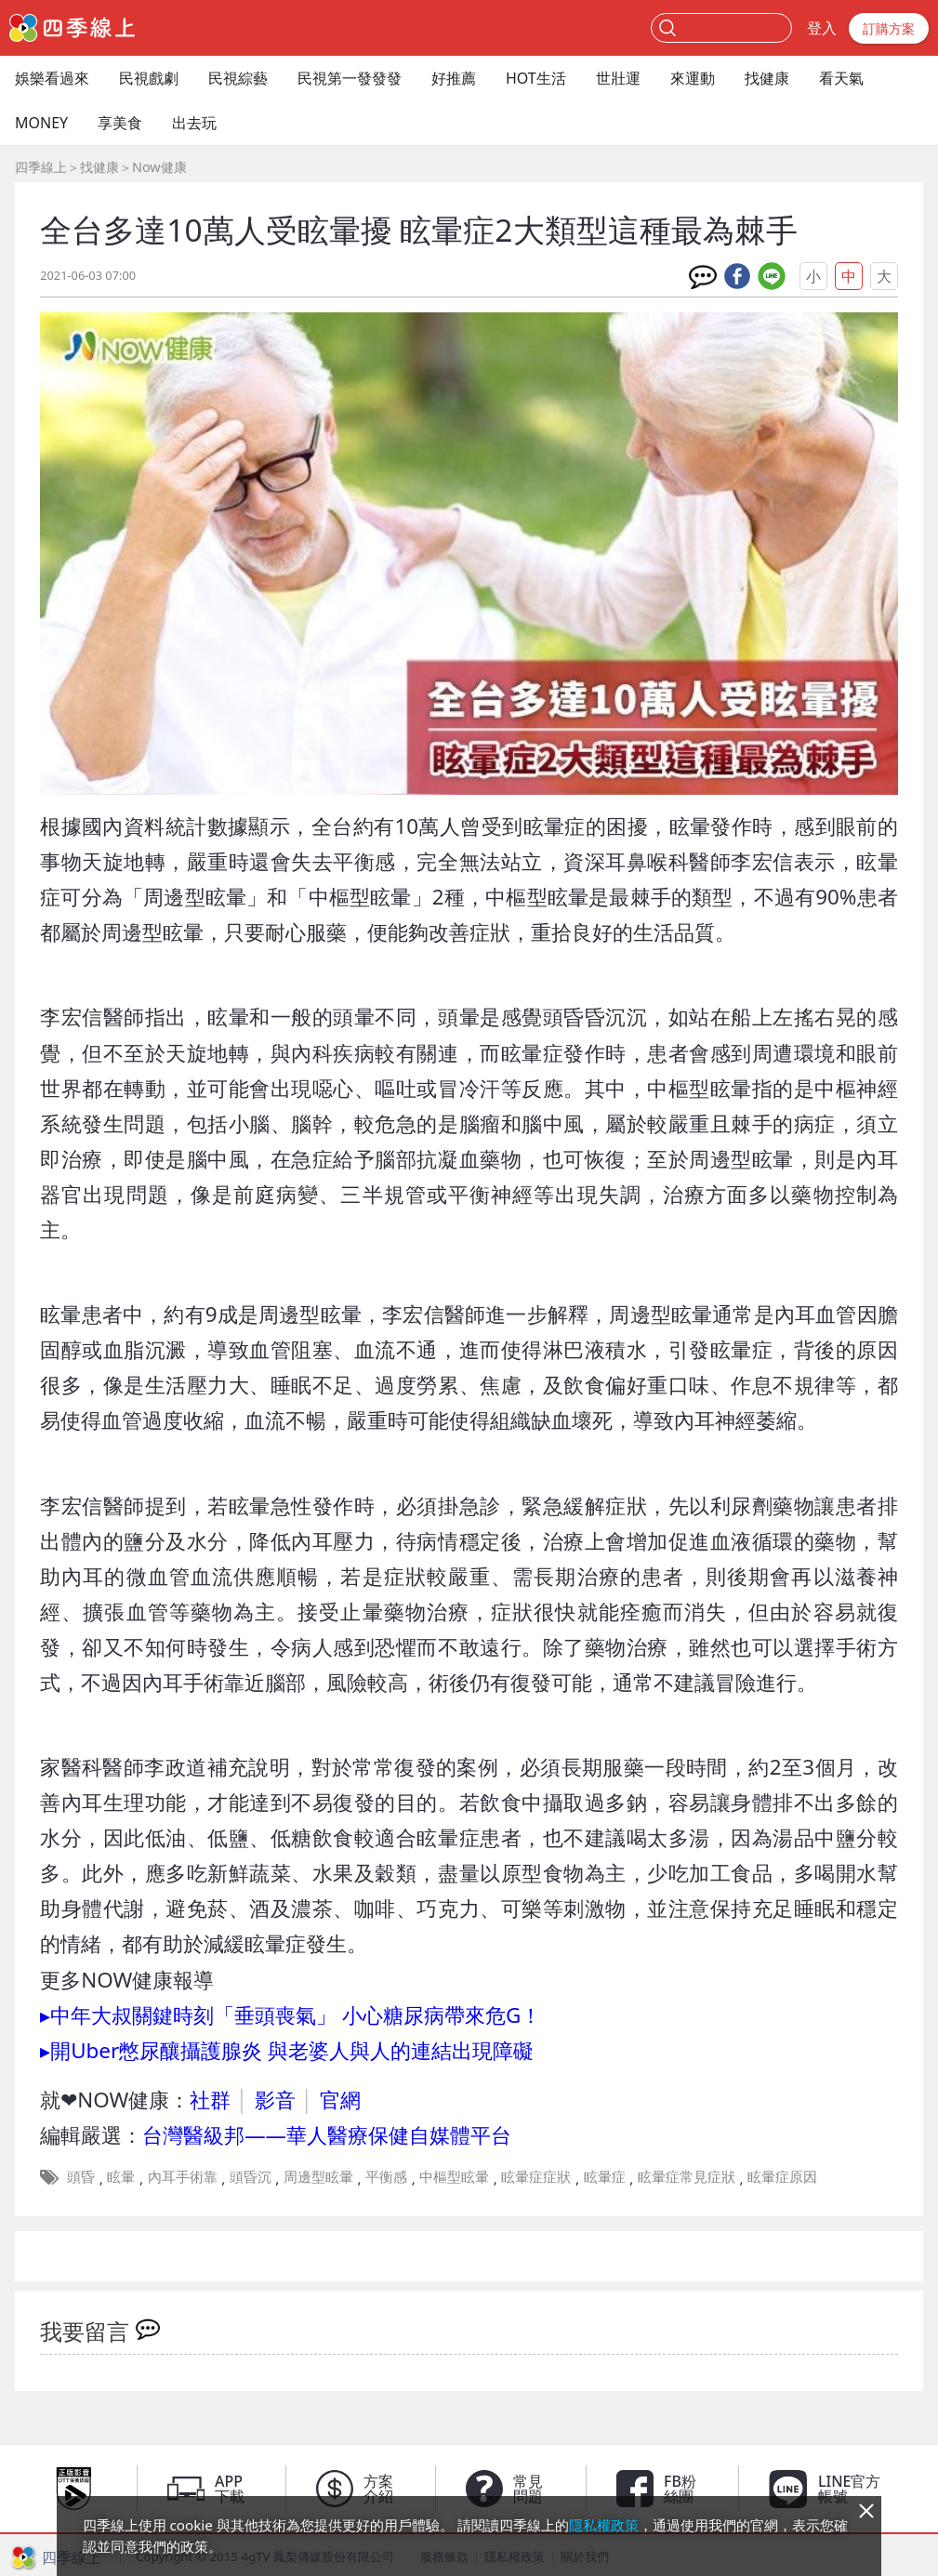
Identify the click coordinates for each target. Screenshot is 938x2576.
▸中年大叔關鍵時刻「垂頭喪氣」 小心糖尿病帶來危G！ (290, 2015)
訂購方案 (889, 28)
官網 (340, 2099)
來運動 (692, 78)
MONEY (41, 122)
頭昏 (81, 2176)
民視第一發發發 (349, 78)
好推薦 (453, 78)
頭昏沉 (250, 2176)
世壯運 (618, 78)
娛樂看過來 (52, 78)
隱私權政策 (604, 2525)
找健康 (767, 78)
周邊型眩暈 (318, 2176)
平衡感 (386, 2176)
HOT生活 (536, 78)
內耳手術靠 (183, 2176)
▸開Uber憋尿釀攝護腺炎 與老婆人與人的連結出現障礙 (287, 2050)
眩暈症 (605, 2176)
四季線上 (41, 167)
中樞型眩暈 (454, 2176)
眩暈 (121, 2176)
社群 (210, 2099)
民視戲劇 (148, 78)
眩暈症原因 (782, 2176)
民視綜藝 (238, 78)
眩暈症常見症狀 (686, 2176)
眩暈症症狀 (536, 2176)
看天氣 (841, 78)
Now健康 (159, 167)
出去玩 (194, 122)
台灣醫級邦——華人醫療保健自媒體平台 (326, 2134)
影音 (275, 2099)
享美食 (120, 122)
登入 (822, 28)
